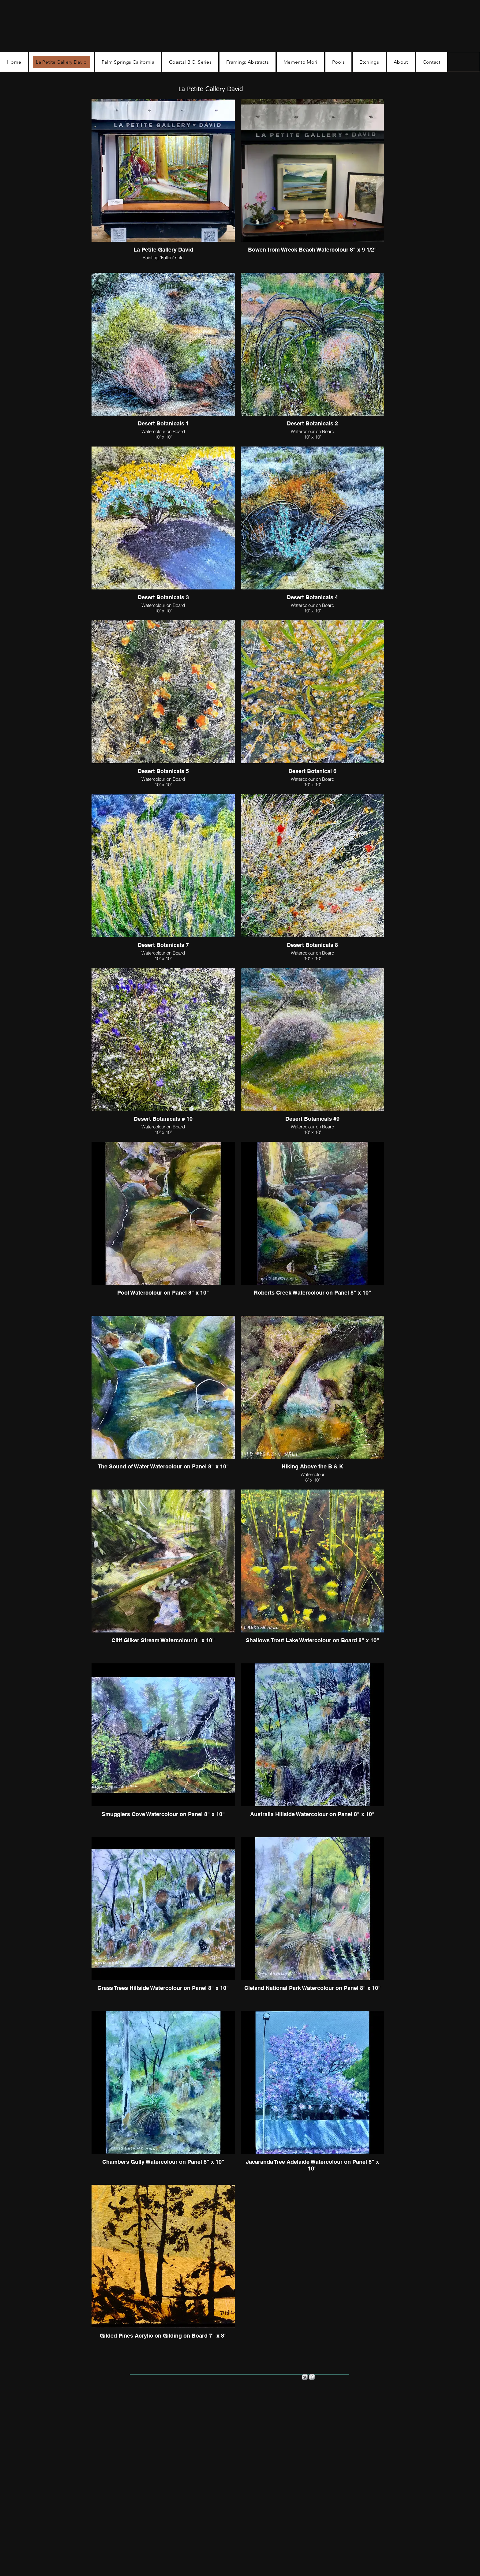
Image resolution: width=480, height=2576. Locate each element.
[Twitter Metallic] (305, 2377)
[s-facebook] (312, 2377)
